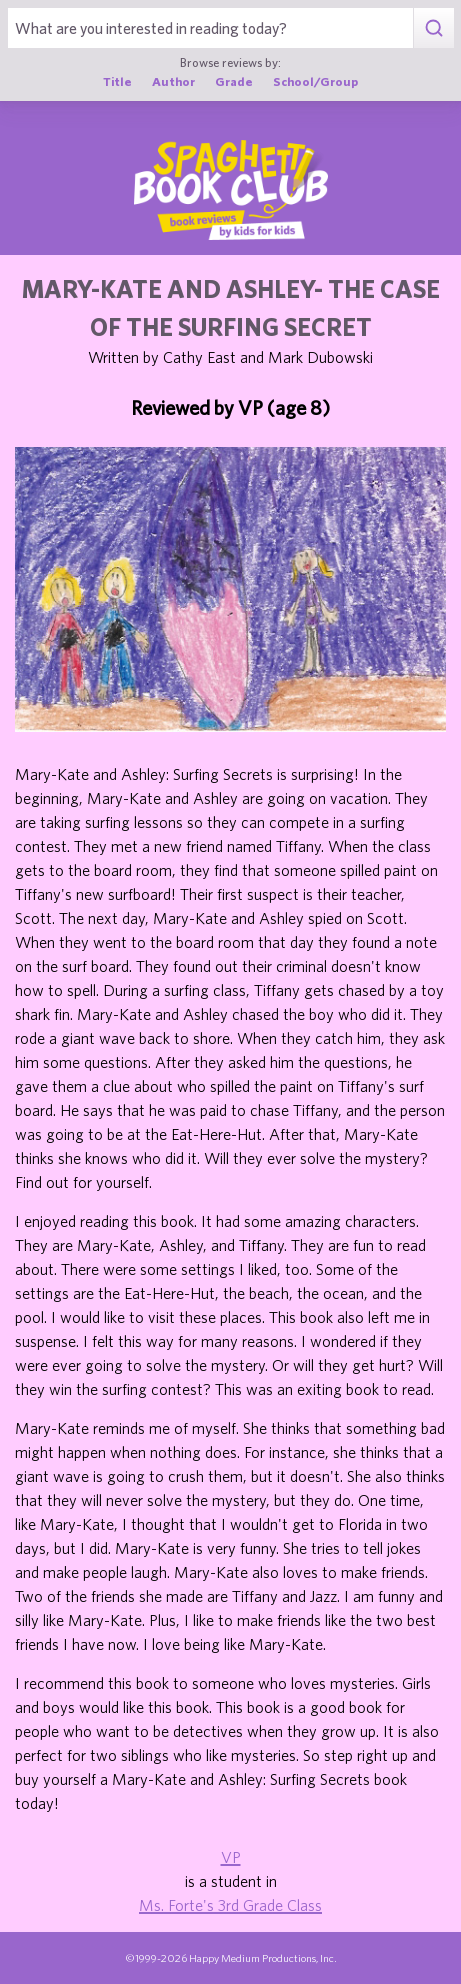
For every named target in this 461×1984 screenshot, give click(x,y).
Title (117, 81)
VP (231, 1857)
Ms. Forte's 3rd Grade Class (230, 1905)
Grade (234, 81)
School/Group (315, 81)
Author (173, 81)
